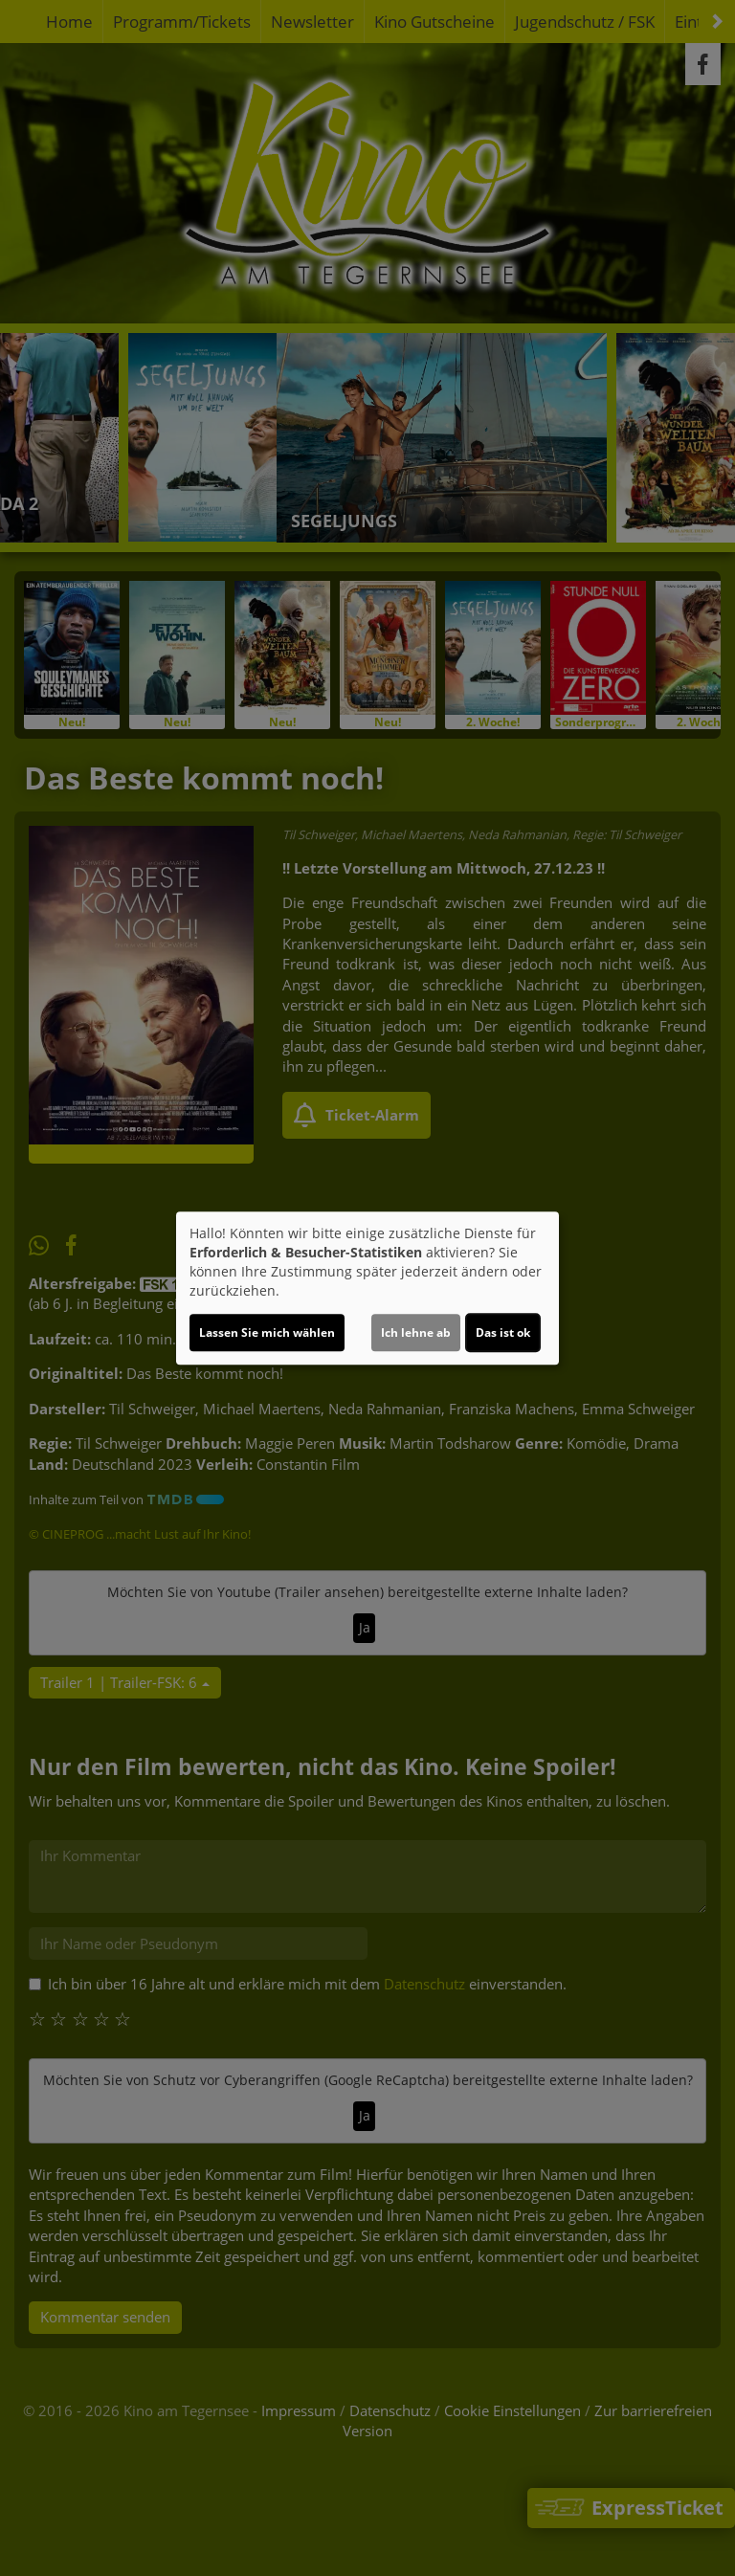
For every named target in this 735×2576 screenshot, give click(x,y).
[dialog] (367, 1288)
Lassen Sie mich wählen (267, 1332)
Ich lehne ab (416, 1332)
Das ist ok (503, 1332)
